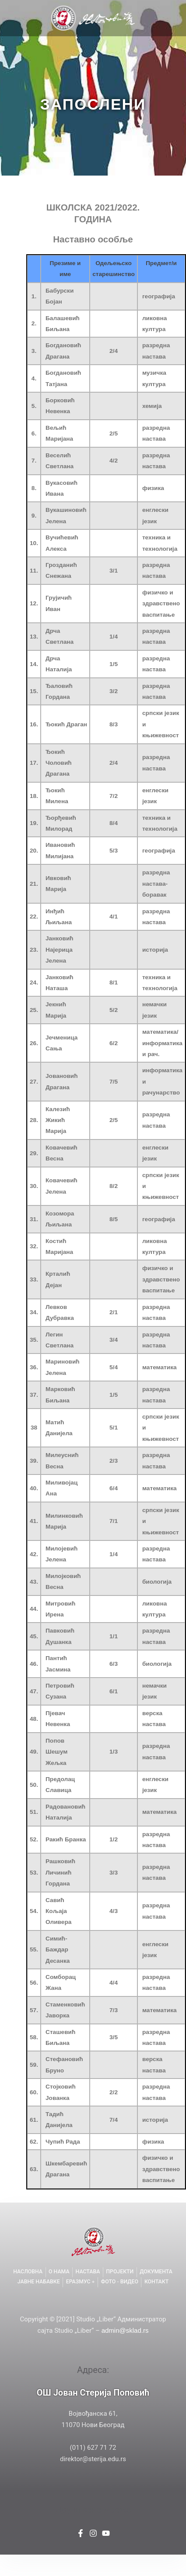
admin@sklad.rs (125, 2330)
